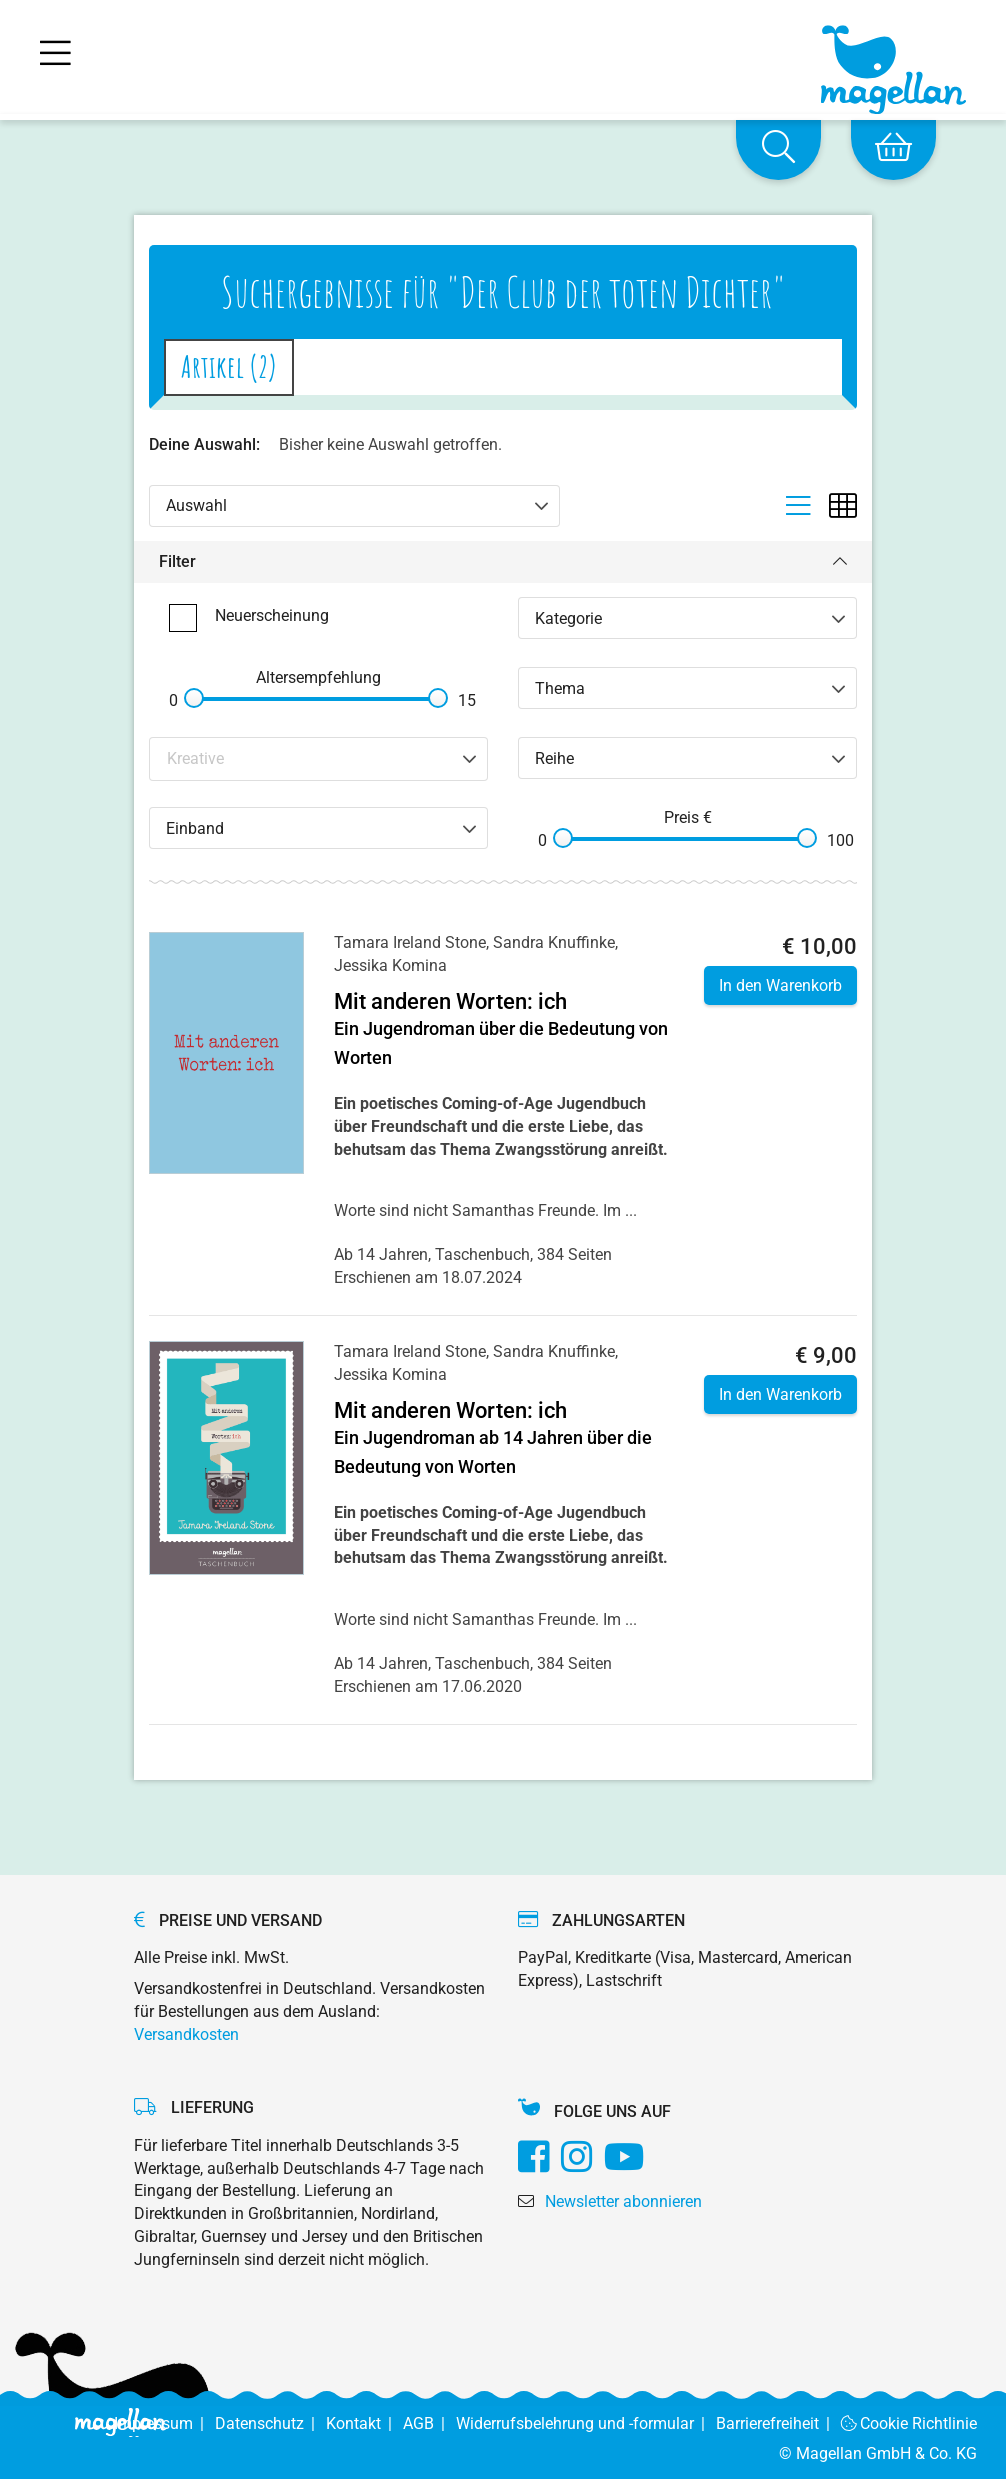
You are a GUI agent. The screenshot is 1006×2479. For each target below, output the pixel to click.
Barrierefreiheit (778, 2423)
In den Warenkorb (780, 985)
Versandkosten (186, 2034)
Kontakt (364, 2423)
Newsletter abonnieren (623, 2201)
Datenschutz (270, 2423)
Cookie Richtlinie (909, 2423)
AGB (429, 2423)
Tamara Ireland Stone (410, 942)
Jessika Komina (390, 965)
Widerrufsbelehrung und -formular (586, 2423)
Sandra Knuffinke (554, 942)
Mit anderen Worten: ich (450, 1001)
